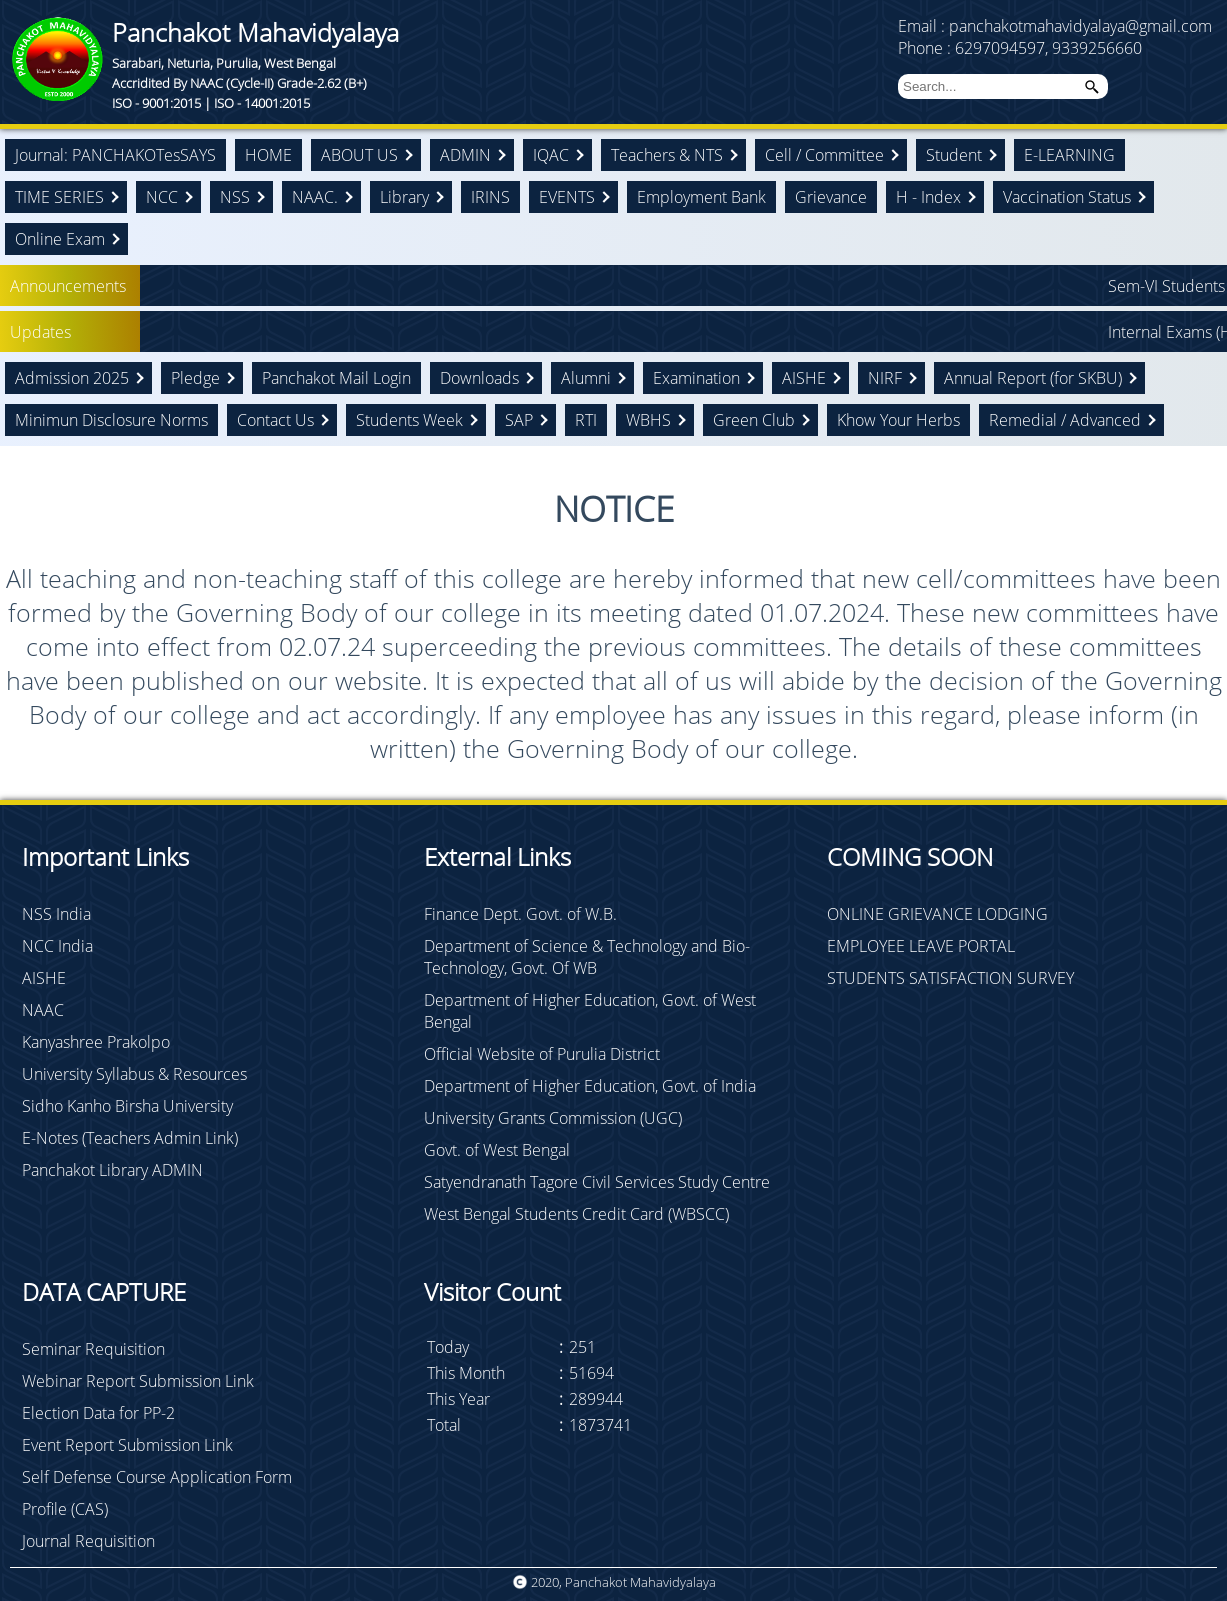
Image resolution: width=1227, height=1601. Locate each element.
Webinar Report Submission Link (138, 1381)
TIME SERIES (59, 197)
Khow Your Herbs (898, 420)
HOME (268, 155)
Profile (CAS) (65, 1509)
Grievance (831, 197)
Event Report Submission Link (127, 1445)
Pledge (195, 378)
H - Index (928, 197)
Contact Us (275, 420)
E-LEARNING (1069, 155)
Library (404, 197)
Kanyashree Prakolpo (96, 1042)
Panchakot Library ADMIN (112, 1170)
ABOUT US (359, 155)
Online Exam (60, 239)
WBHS (648, 420)
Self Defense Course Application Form (157, 1477)
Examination (696, 378)
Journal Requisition (88, 1541)
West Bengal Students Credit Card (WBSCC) (576, 1214)
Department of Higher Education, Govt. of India (590, 1086)
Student (954, 155)
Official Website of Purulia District (542, 1054)
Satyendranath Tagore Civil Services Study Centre (597, 1182)
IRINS (490, 197)
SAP (519, 420)
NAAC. (315, 197)
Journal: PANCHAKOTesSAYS (115, 155)
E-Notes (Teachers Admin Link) (130, 1138)
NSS (235, 197)
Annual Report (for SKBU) (1033, 378)
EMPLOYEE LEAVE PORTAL (921, 946)
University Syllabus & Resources (134, 1074)
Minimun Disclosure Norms (111, 420)
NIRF (885, 378)
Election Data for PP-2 (98, 1413)
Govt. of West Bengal (497, 1150)
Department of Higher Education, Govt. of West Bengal (590, 1011)
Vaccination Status (1067, 197)
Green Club (754, 420)
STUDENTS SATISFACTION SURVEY (950, 978)
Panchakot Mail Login (336, 378)
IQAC (551, 155)
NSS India (56, 914)
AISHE (804, 378)
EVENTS (567, 197)
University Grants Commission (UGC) (553, 1118)
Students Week (409, 420)
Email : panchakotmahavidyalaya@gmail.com (1055, 26)
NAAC (43, 1010)
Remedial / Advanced (1065, 420)
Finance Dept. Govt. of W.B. (520, 914)
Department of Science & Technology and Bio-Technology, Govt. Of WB (587, 957)
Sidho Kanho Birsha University (127, 1106)
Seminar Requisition (93, 1349)
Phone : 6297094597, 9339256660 (1020, 48)
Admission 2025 (72, 378)
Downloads (479, 378)
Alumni (586, 378)
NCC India (57, 946)
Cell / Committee (824, 155)
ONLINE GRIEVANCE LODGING (937, 914)
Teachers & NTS (667, 155)
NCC (162, 197)
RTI (586, 420)
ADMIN (465, 155)
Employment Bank (701, 197)
